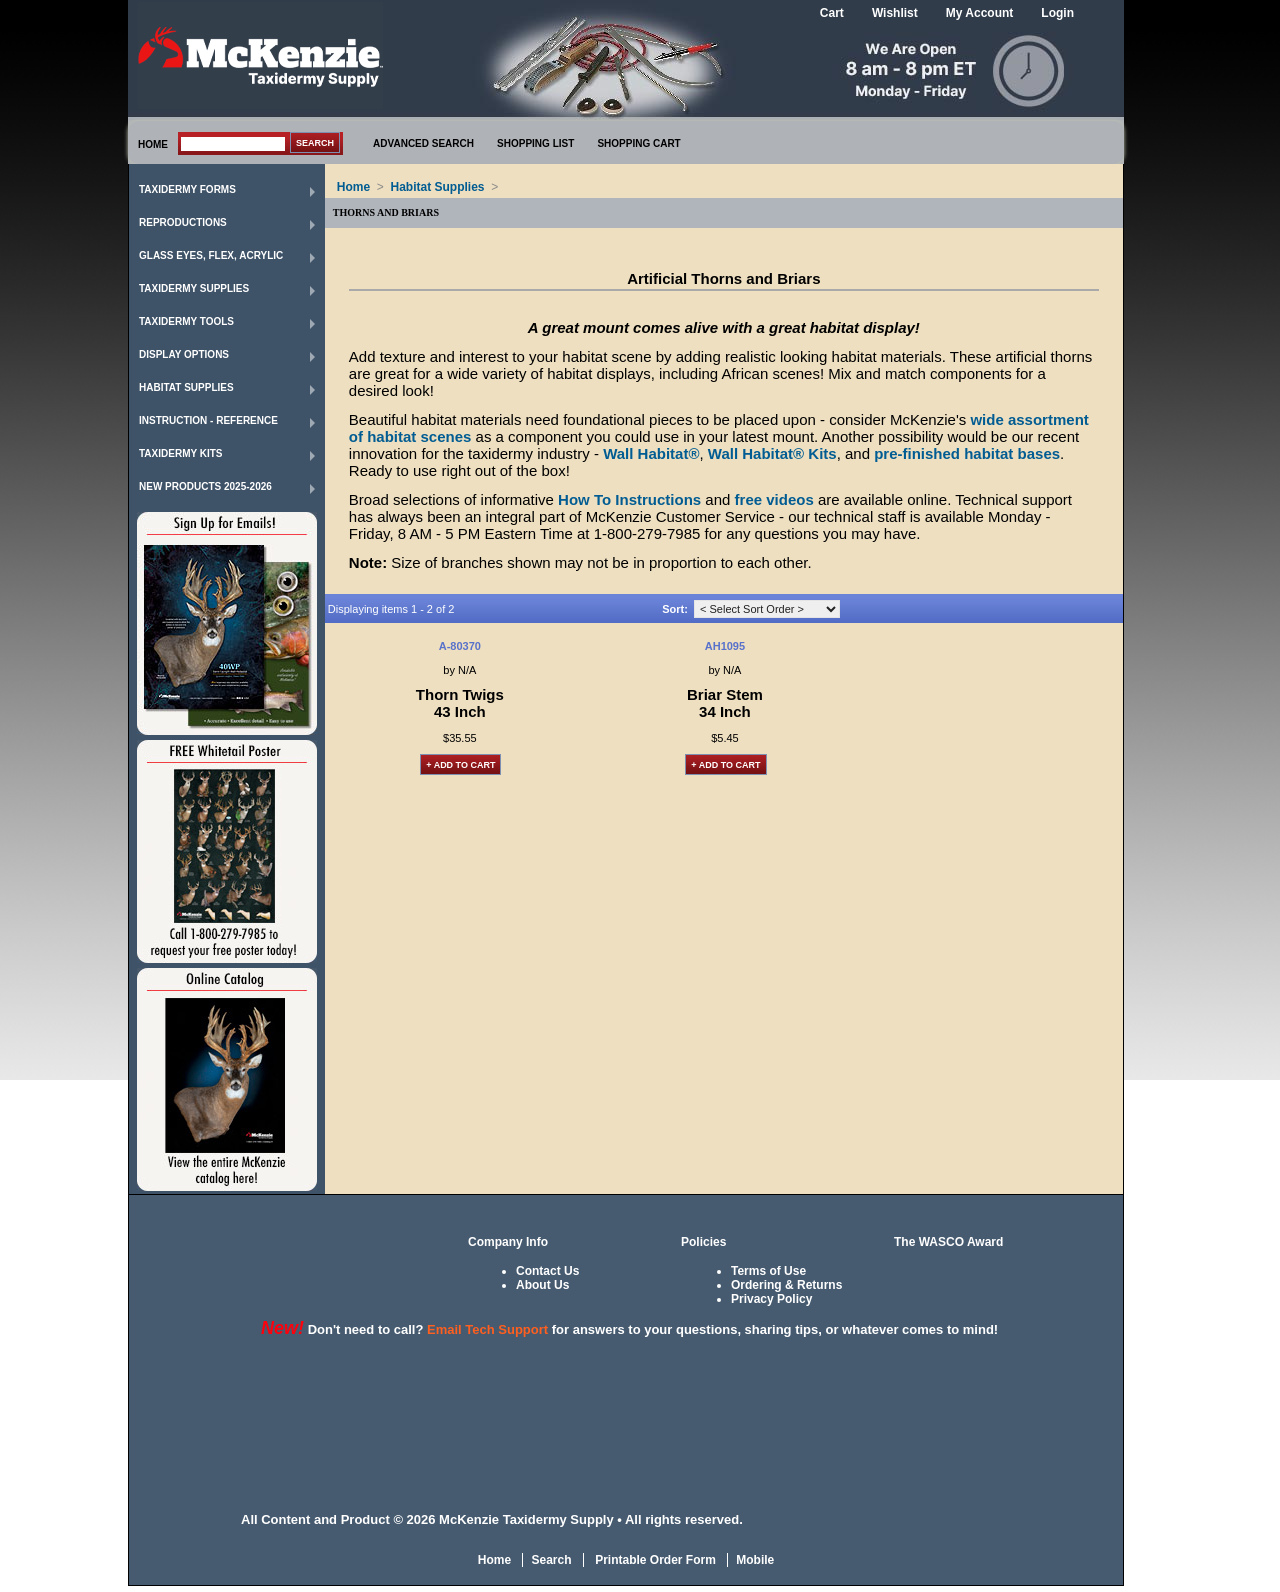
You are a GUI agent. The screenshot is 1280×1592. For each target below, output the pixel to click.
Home (353, 187)
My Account (980, 13)
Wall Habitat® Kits (772, 453)
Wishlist (895, 13)
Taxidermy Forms (187, 189)
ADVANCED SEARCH (423, 143)
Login (1057, 13)
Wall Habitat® (651, 453)
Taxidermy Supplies (194, 288)
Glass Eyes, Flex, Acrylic (211, 255)
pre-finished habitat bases (967, 453)
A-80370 (460, 646)
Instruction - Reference (208, 420)
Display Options (184, 354)
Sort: (675, 609)
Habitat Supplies (186, 387)
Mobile (755, 1560)
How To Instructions (629, 499)
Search (551, 1560)
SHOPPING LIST (535, 143)
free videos (774, 499)
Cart (832, 13)
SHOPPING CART (638, 143)
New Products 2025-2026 (205, 486)
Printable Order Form (654, 1560)
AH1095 (725, 646)
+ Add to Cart (460, 765)
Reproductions (183, 222)
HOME (153, 144)
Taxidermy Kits (181, 453)
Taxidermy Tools (186, 321)
